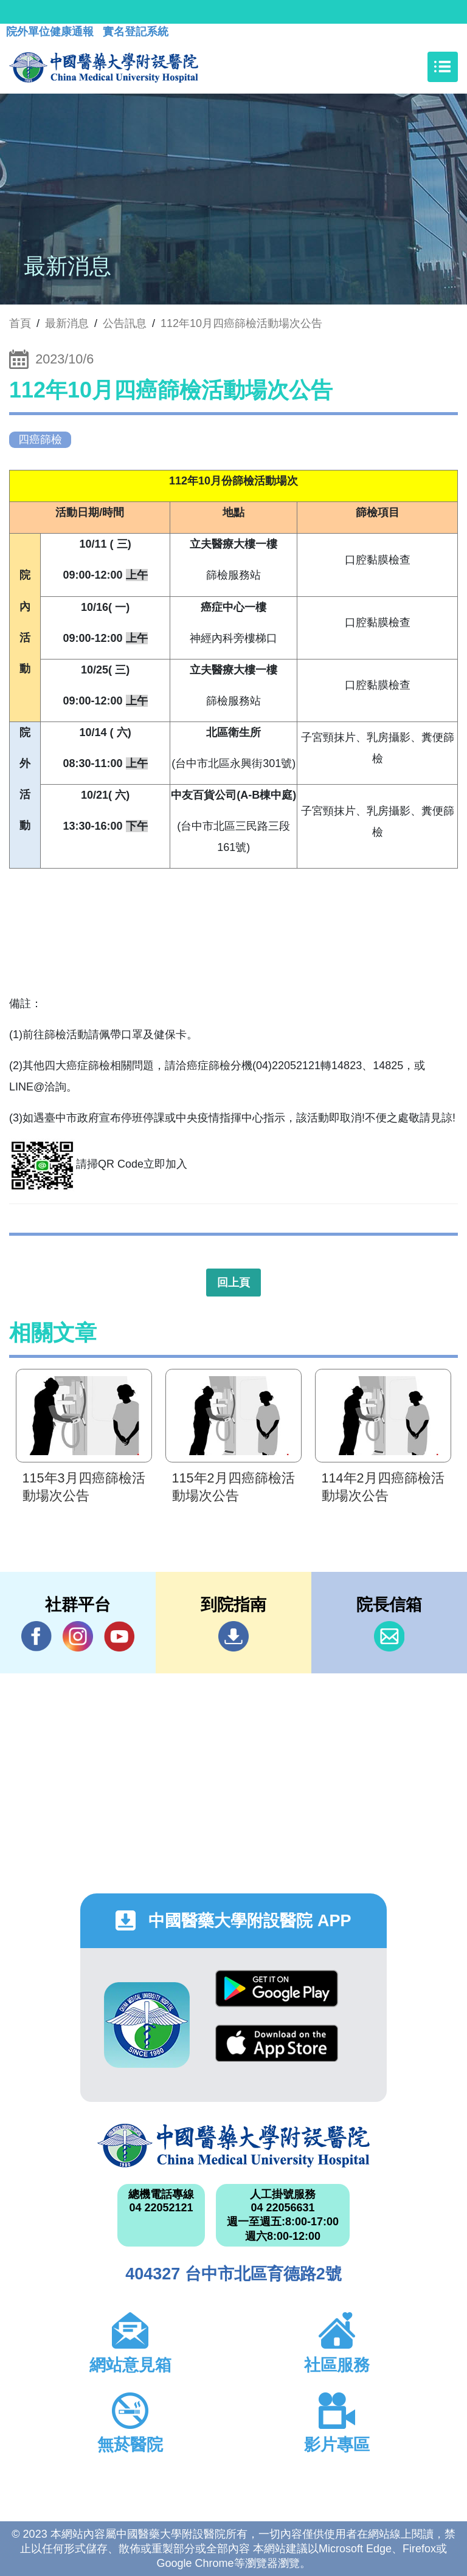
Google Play (276, 1988)
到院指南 (233, 1636)
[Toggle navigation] (442, 67)
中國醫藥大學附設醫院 (233, 2146)
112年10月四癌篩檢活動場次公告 (241, 323)
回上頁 (233, 1282)
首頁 (20, 323)
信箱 (389, 1636)
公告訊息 (125, 323)
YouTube (119, 1636)
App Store (276, 2043)
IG (78, 1636)
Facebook (36, 1636)
